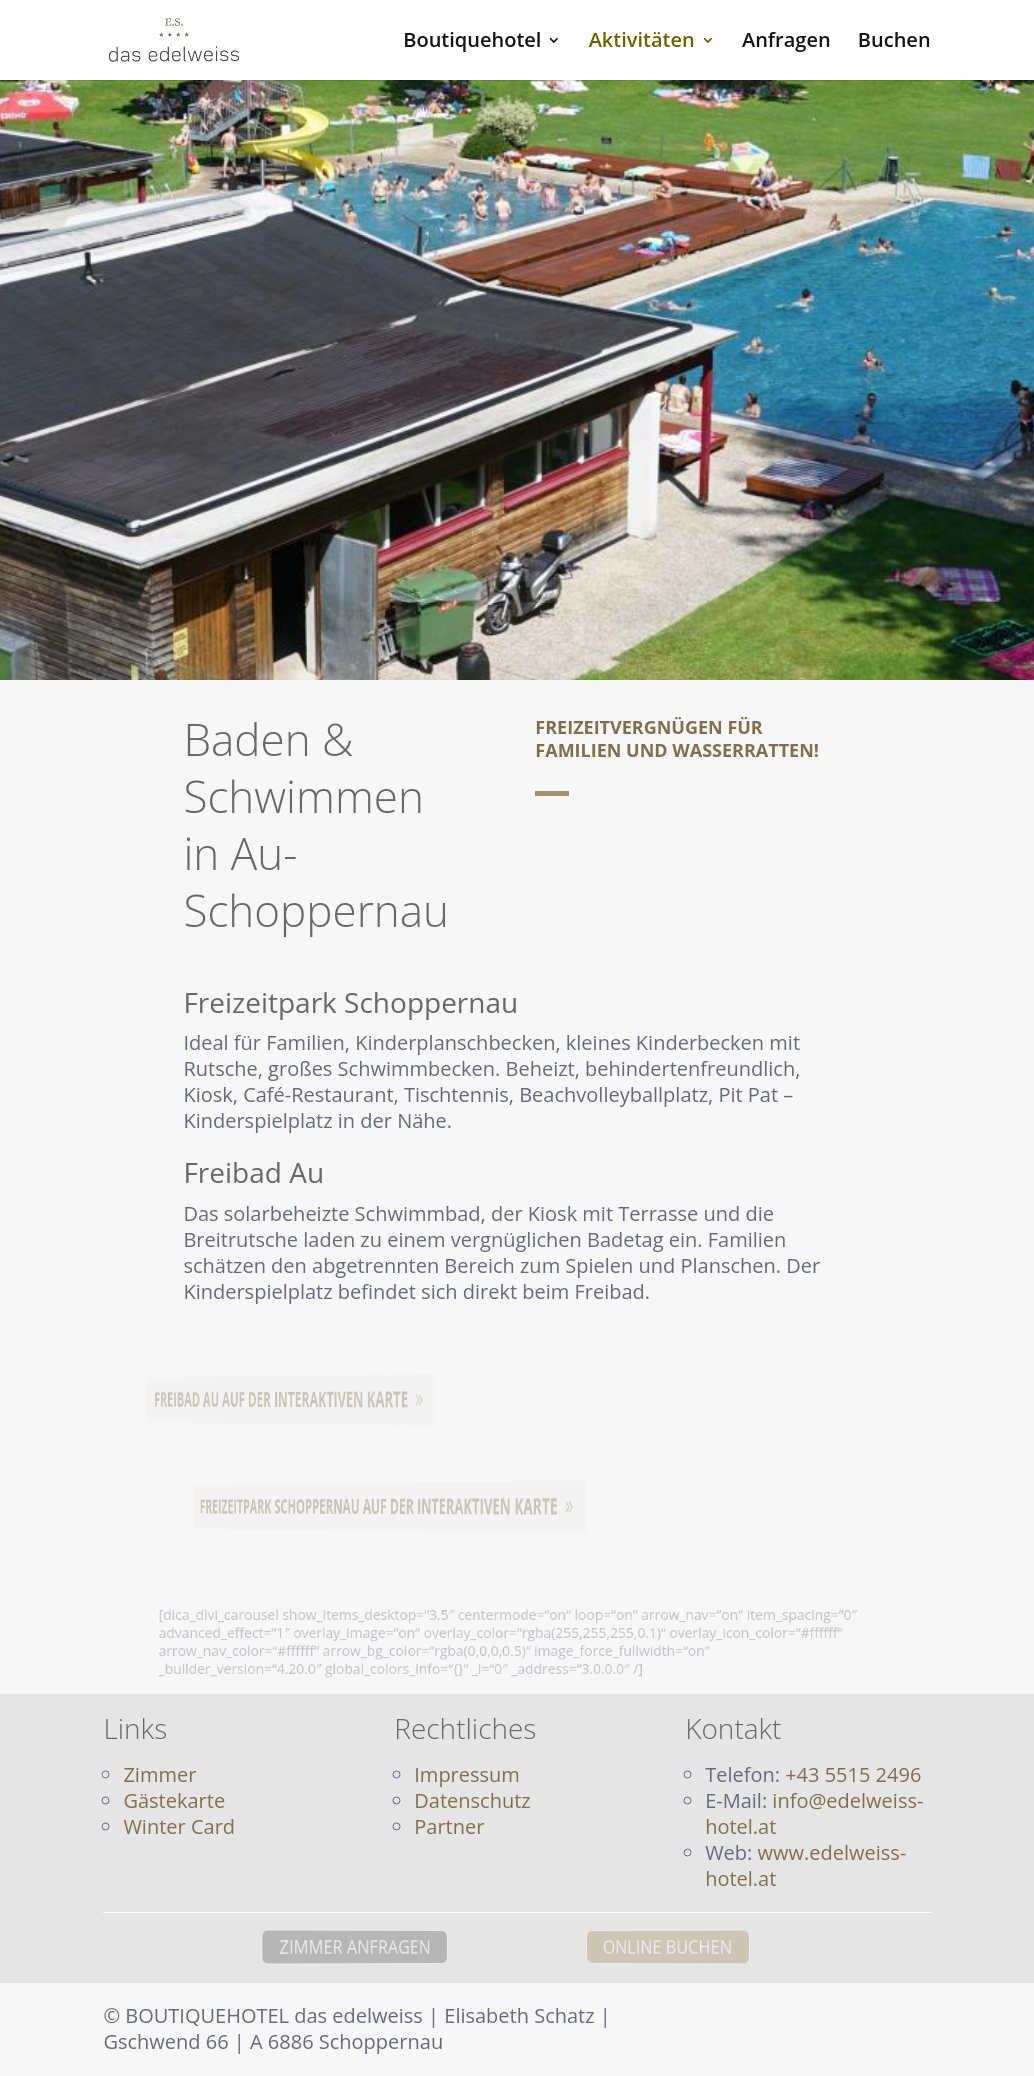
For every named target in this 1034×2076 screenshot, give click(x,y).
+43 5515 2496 (853, 1774)
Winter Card (179, 1826)
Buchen (894, 43)
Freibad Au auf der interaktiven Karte (283, 1399)
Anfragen (786, 43)
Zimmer (159, 1774)
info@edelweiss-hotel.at (814, 1813)
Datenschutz (472, 1800)
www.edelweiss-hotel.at (805, 1865)
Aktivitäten (642, 43)
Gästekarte (174, 1800)
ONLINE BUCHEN (712, 1945)
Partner (449, 1826)
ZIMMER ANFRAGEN (312, 1946)
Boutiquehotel (472, 43)
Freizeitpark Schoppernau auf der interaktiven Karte (377, 1506)
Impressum (467, 1774)
